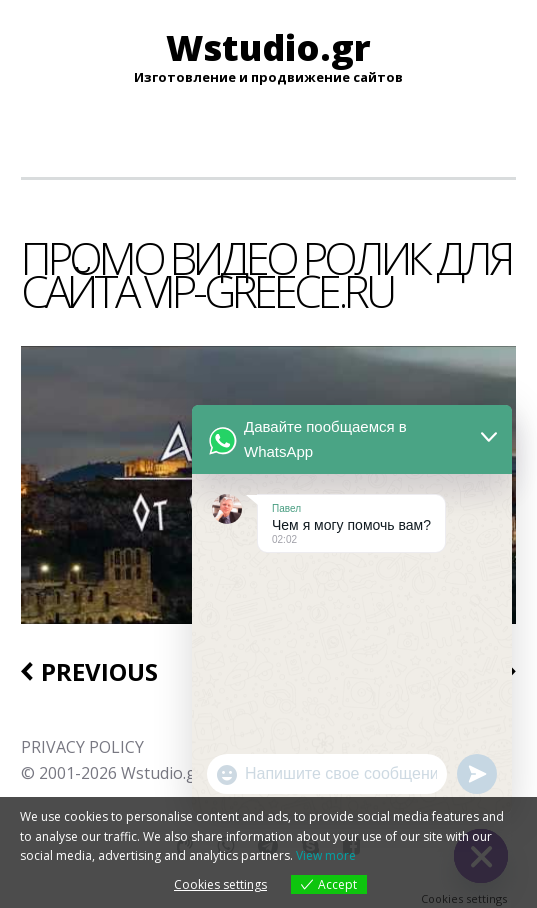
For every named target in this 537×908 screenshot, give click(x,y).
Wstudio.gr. (163, 773)
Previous (99, 672)
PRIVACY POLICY (82, 747)
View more (326, 855)
